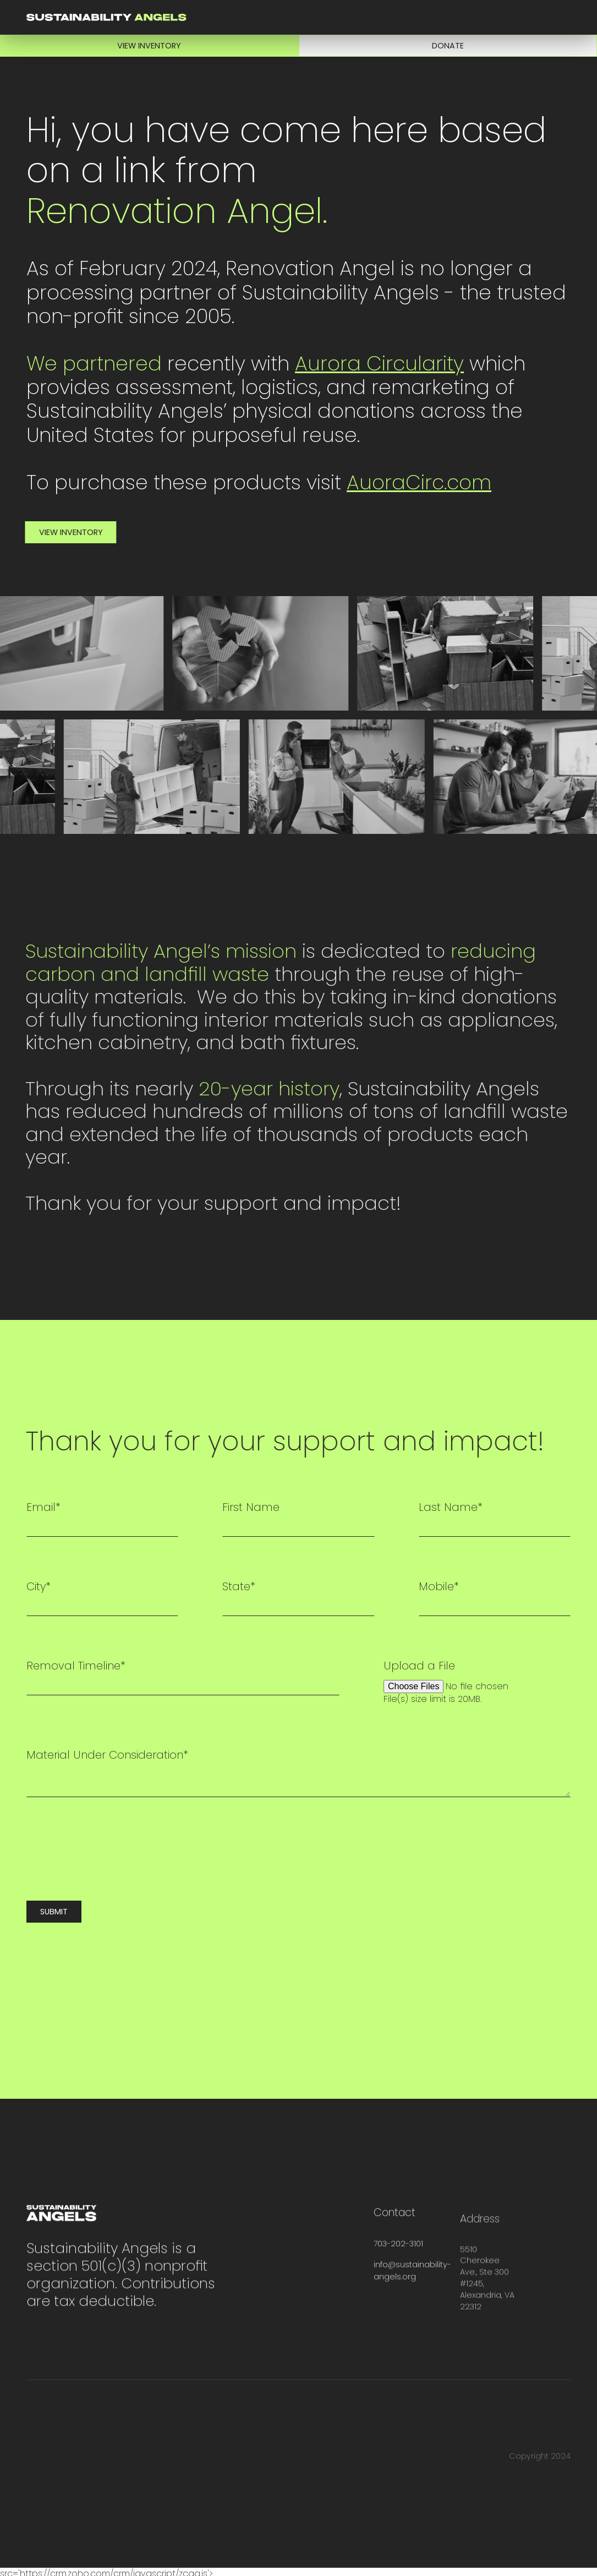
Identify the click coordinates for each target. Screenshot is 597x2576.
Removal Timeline (75, 1665)
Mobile (439, 1586)
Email (43, 1507)
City (38, 1586)
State (238, 1586)
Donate (448, 45)
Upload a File (419, 1665)
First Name (251, 1507)
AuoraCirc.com (419, 482)
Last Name (451, 1507)
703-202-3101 (398, 2259)
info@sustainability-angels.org (412, 2287)
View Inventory (149, 45)
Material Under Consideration (107, 1754)
